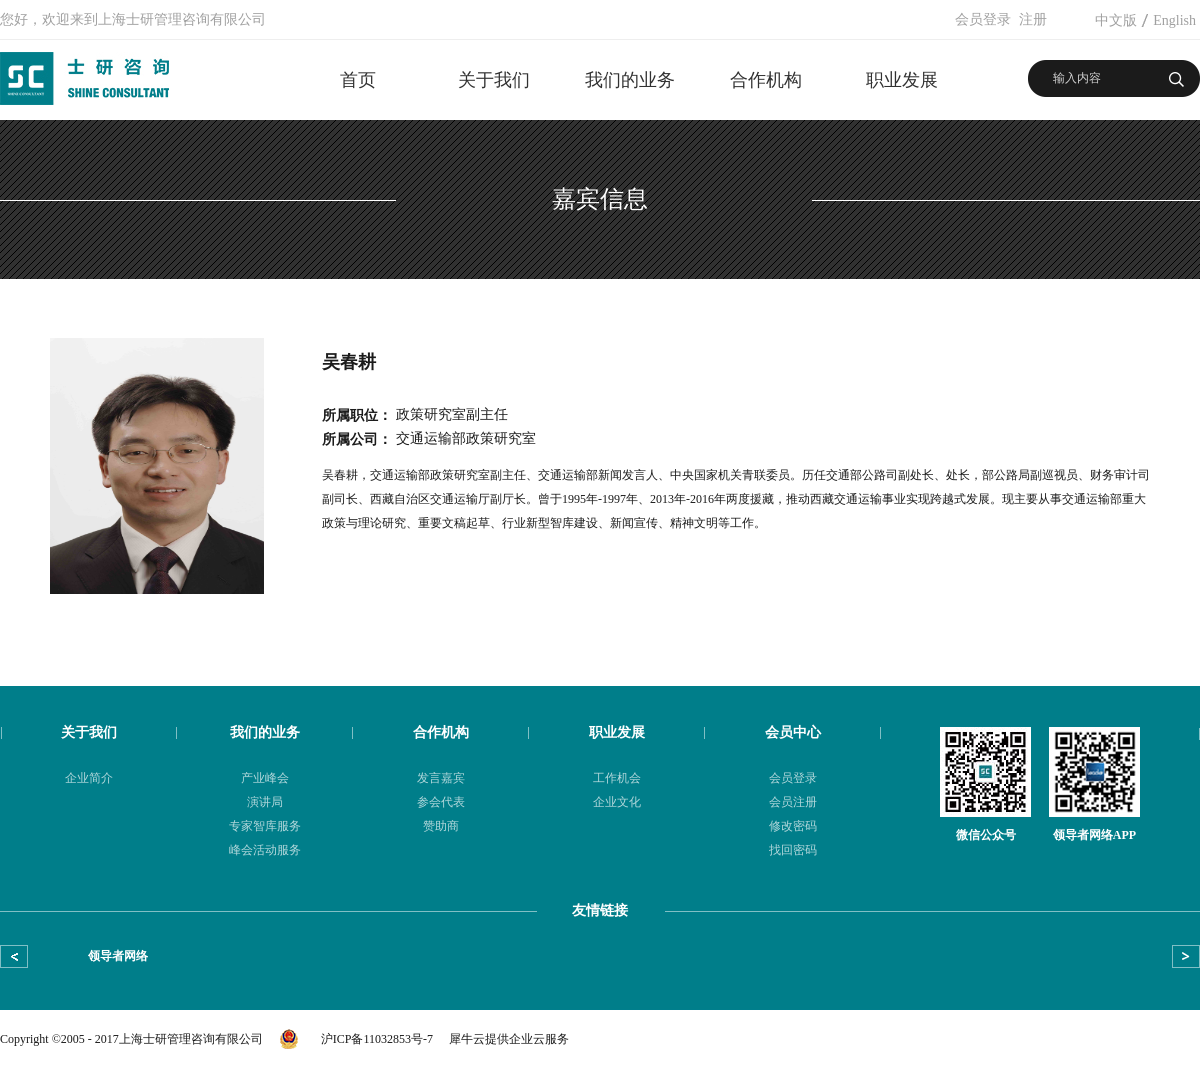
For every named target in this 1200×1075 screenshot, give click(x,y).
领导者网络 (118, 956)
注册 (1033, 19)
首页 (358, 80)
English (1174, 20)
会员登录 (983, 19)
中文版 (1116, 20)
